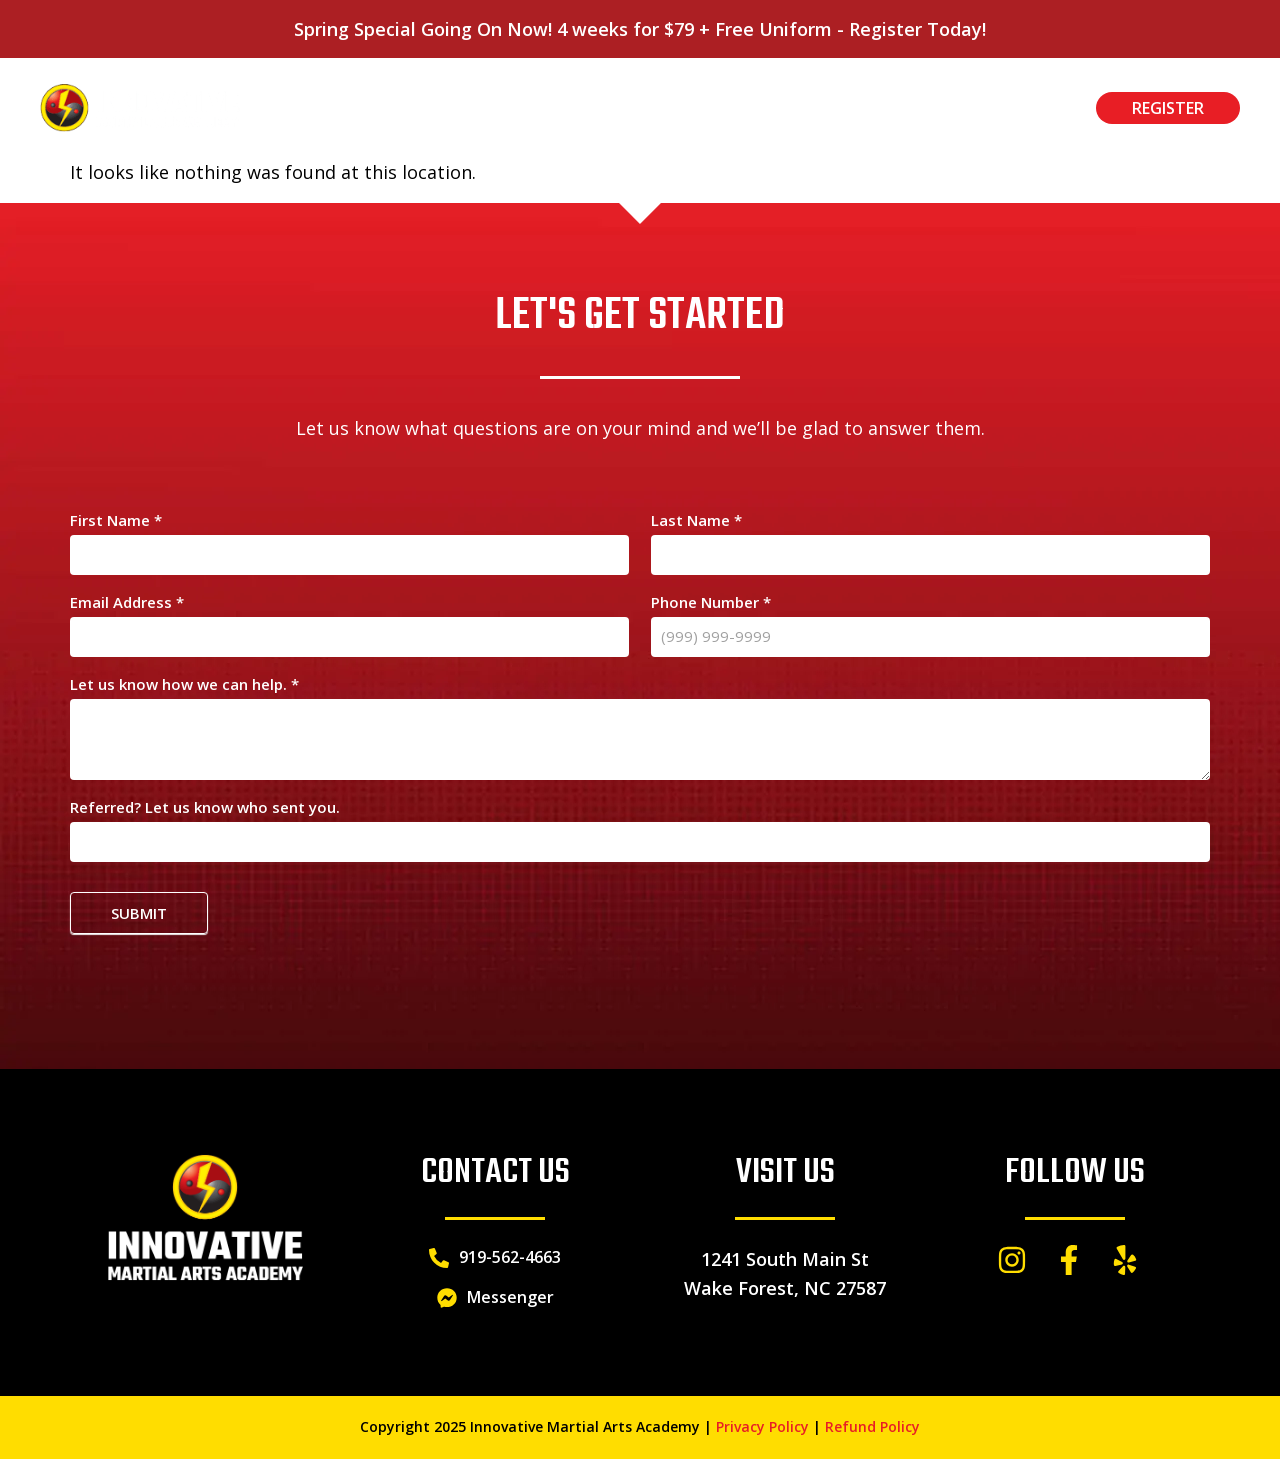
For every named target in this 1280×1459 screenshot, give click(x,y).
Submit (139, 913)
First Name (116, 521)
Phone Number (711, 603)
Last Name (696, 521)
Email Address (127, 603)
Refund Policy (872, 1426)
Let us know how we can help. (184, 685)
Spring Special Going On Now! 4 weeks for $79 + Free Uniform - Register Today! (640, 29)
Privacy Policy (762, 1426)
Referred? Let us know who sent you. (205, 808)
